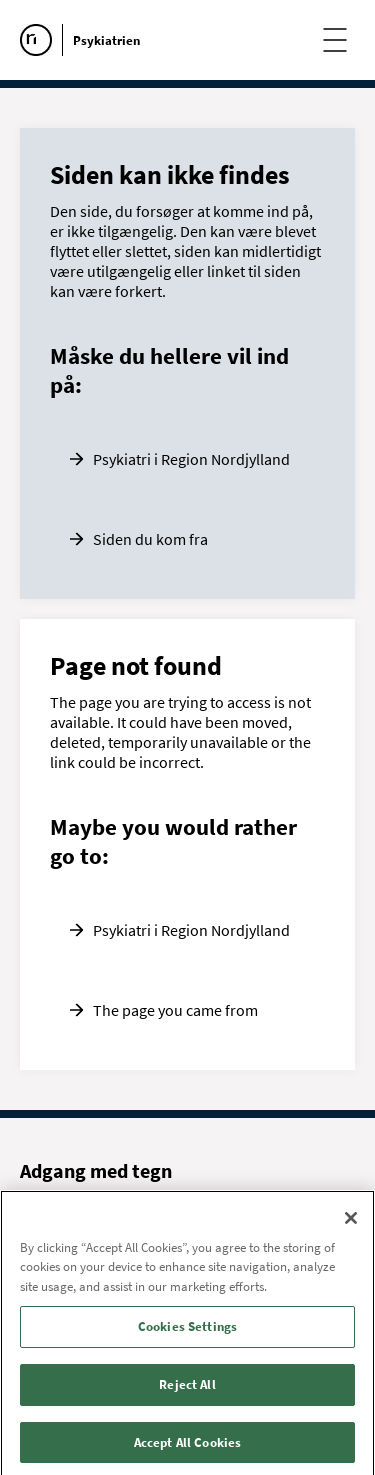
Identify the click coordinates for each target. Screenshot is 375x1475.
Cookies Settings (187, 1330)
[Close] (351, 1222)
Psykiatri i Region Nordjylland (191, 459)
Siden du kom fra (150, 539)
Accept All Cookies (187, 1446)
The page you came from (175, 1010)
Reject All (187, 1388)
